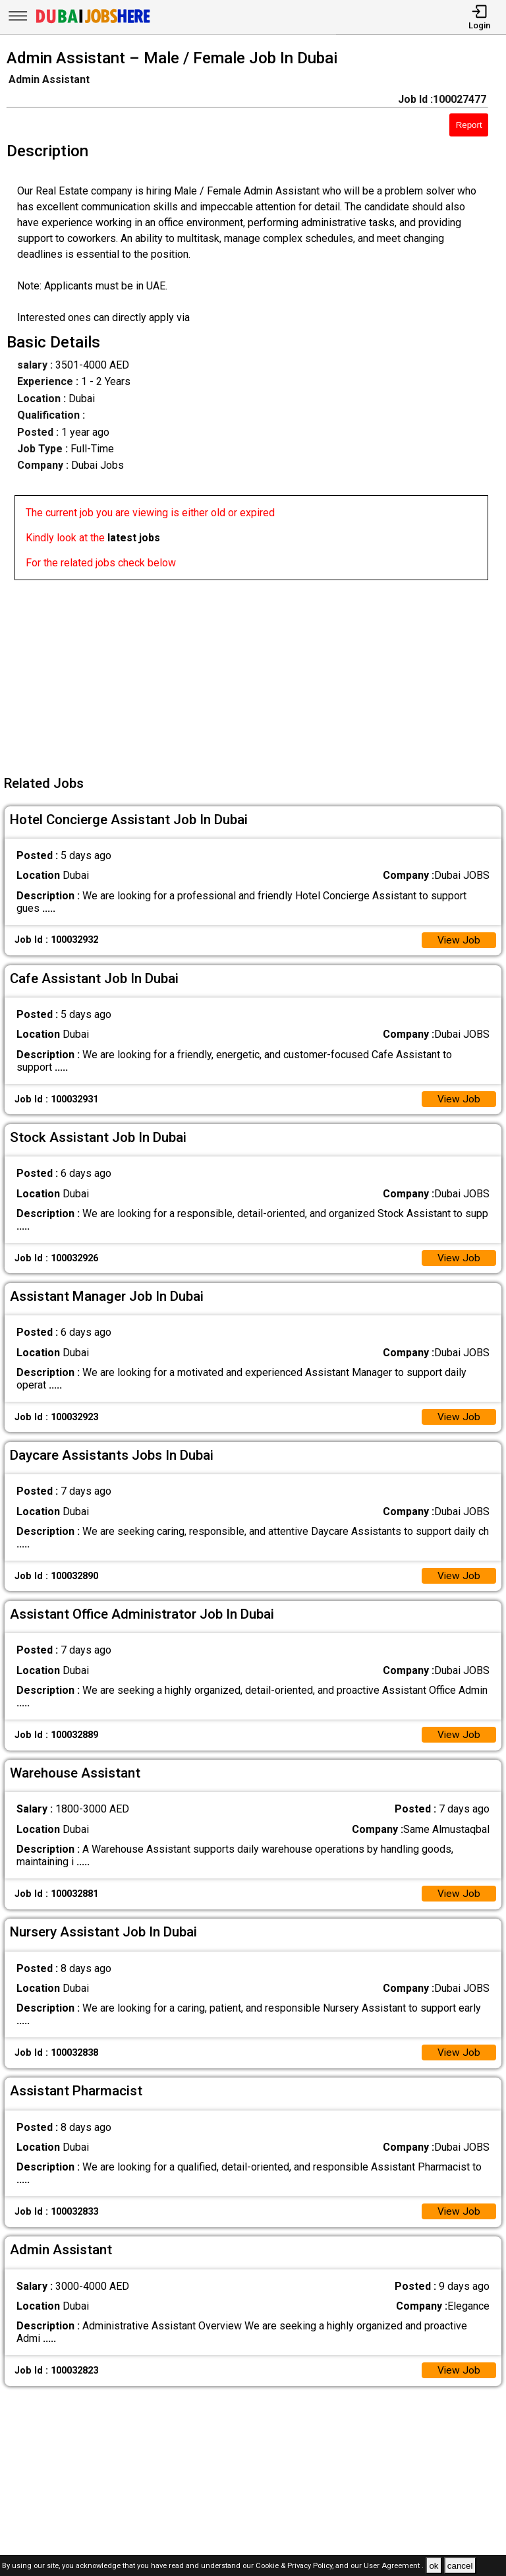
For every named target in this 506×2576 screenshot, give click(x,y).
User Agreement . (394, 2566)
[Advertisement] (256, 672)
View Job (458, 940)
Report (469, 125)
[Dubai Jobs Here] (93, 22)
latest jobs (133, 537)
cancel (460, 2566)
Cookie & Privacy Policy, (295, 2566)
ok (433, 2566)
